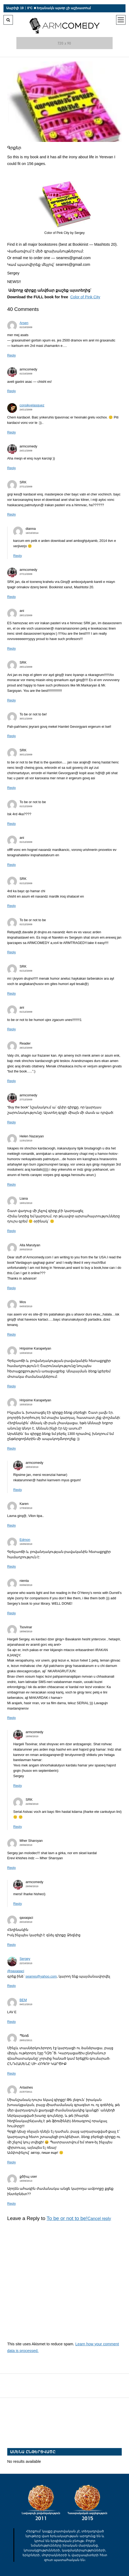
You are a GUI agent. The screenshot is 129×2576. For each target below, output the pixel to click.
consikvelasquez (32, 405)
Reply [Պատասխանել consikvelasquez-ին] (11, 432)
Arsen (24, 323)
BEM (23, 2000)
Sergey (25, 1959)
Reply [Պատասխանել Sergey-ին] (11, 1986)
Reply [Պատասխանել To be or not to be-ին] (11, 824)
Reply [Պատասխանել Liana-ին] (11, 1231)
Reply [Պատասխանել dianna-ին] (17, 556)
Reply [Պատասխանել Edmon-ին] (11, 1566)
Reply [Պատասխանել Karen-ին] (11, 1525)
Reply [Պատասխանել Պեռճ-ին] (11, 2073)
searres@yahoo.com (41, 1976)
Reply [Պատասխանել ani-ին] (11, 649)
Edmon (25, 1540)
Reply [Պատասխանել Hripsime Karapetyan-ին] (11, 1386)
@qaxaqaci (15, 1971)
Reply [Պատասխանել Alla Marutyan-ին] (11, 1288)
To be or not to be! (66, 2218)
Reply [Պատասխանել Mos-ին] (11, 1334)
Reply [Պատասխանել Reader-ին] (11, 1081)
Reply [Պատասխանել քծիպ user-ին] (11, 2204)
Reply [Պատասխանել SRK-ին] (11, 514)
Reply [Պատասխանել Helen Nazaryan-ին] (11, 1184)
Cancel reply (99, 2218)
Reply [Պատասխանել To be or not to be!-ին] (11, 736)
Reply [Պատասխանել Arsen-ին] (11, 355)
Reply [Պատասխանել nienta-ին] (11, 1613)
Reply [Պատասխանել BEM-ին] (11, 2022)
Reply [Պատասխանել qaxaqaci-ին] (11, 1945)
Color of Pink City (85, 297)
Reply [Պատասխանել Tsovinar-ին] (11, 1718)
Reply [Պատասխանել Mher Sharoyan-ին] (11, 1868)
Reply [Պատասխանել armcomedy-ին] (11, 391)
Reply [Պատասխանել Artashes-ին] (11, 2162)
